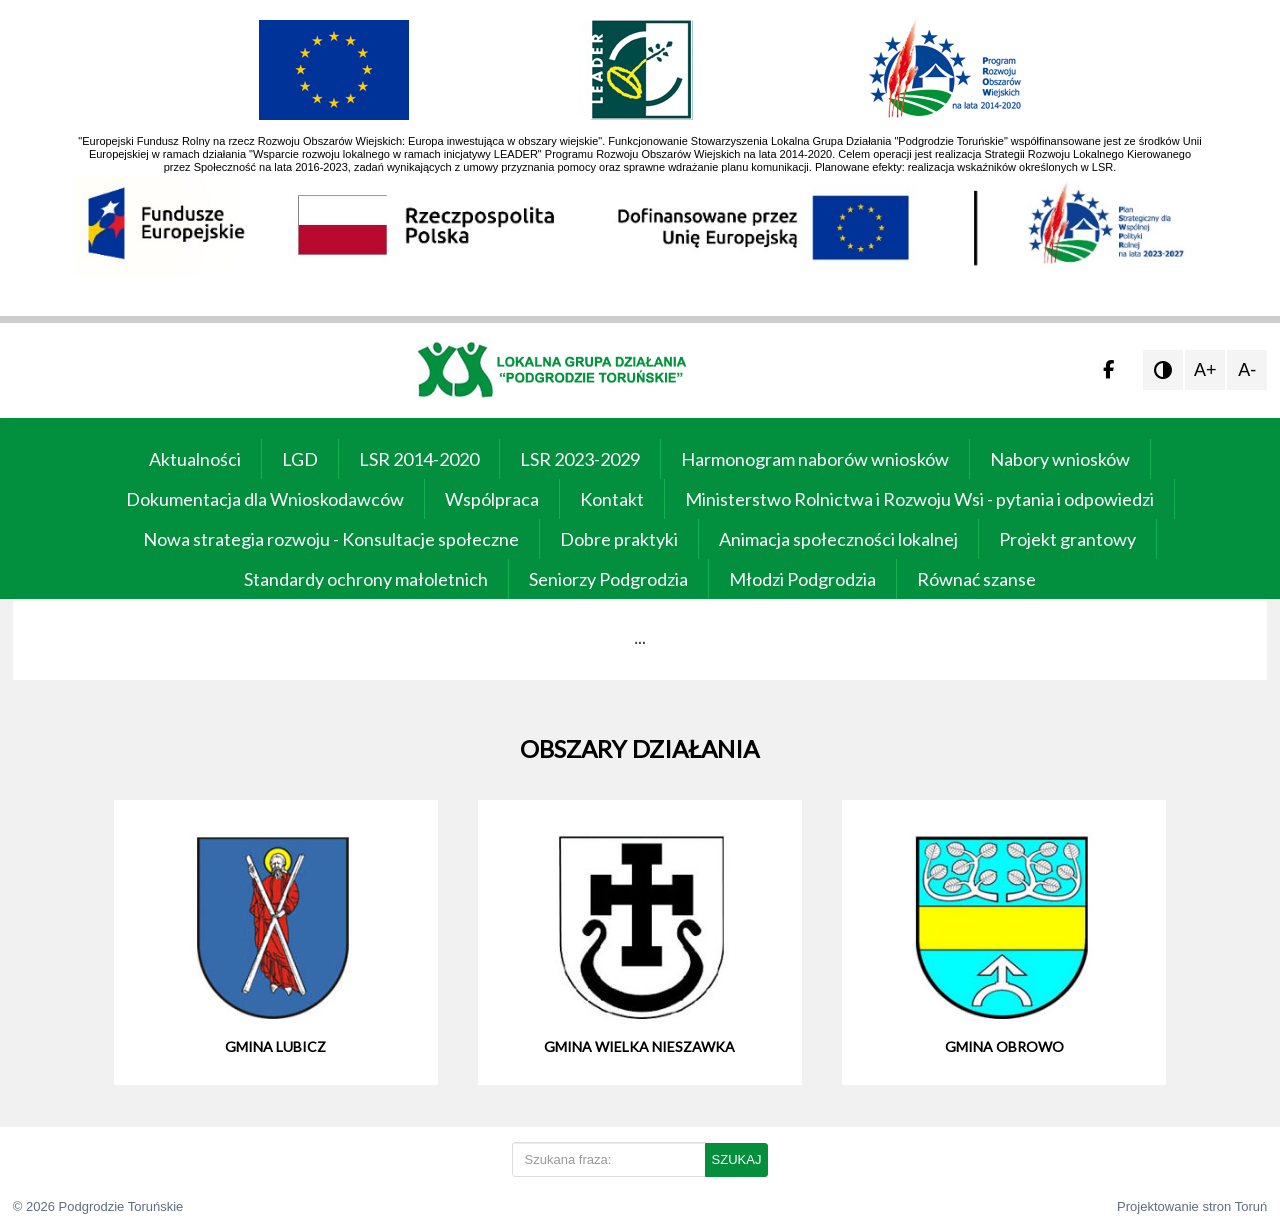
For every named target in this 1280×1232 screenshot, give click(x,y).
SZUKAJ (737, 1159)
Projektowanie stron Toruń (1192, 1206)
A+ (1205, 370)
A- (1247, 370)
